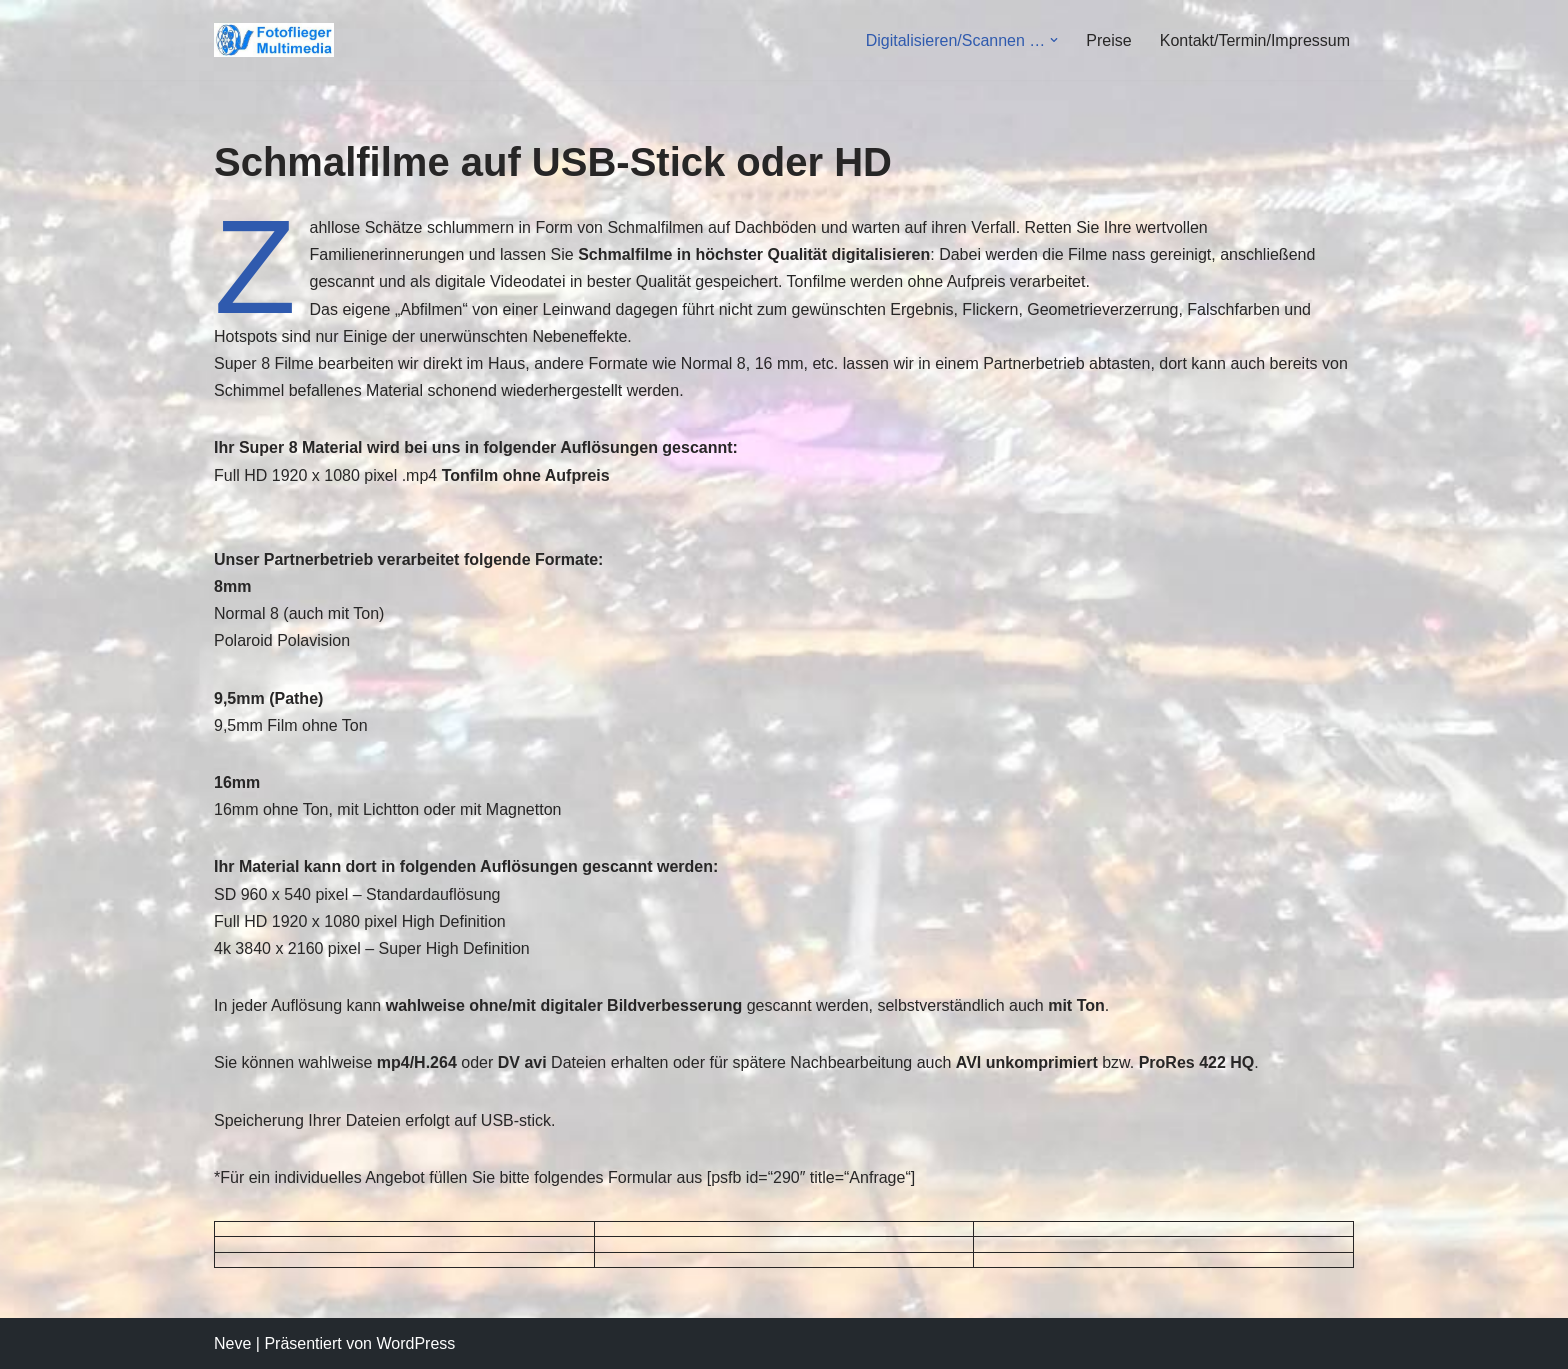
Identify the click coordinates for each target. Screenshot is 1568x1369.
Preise (1108, 40)
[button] (1054, 40)
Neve (232, 1343)
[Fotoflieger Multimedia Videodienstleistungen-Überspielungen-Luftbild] (279, 40)
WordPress (415, 1343)
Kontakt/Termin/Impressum (1255, 40)
